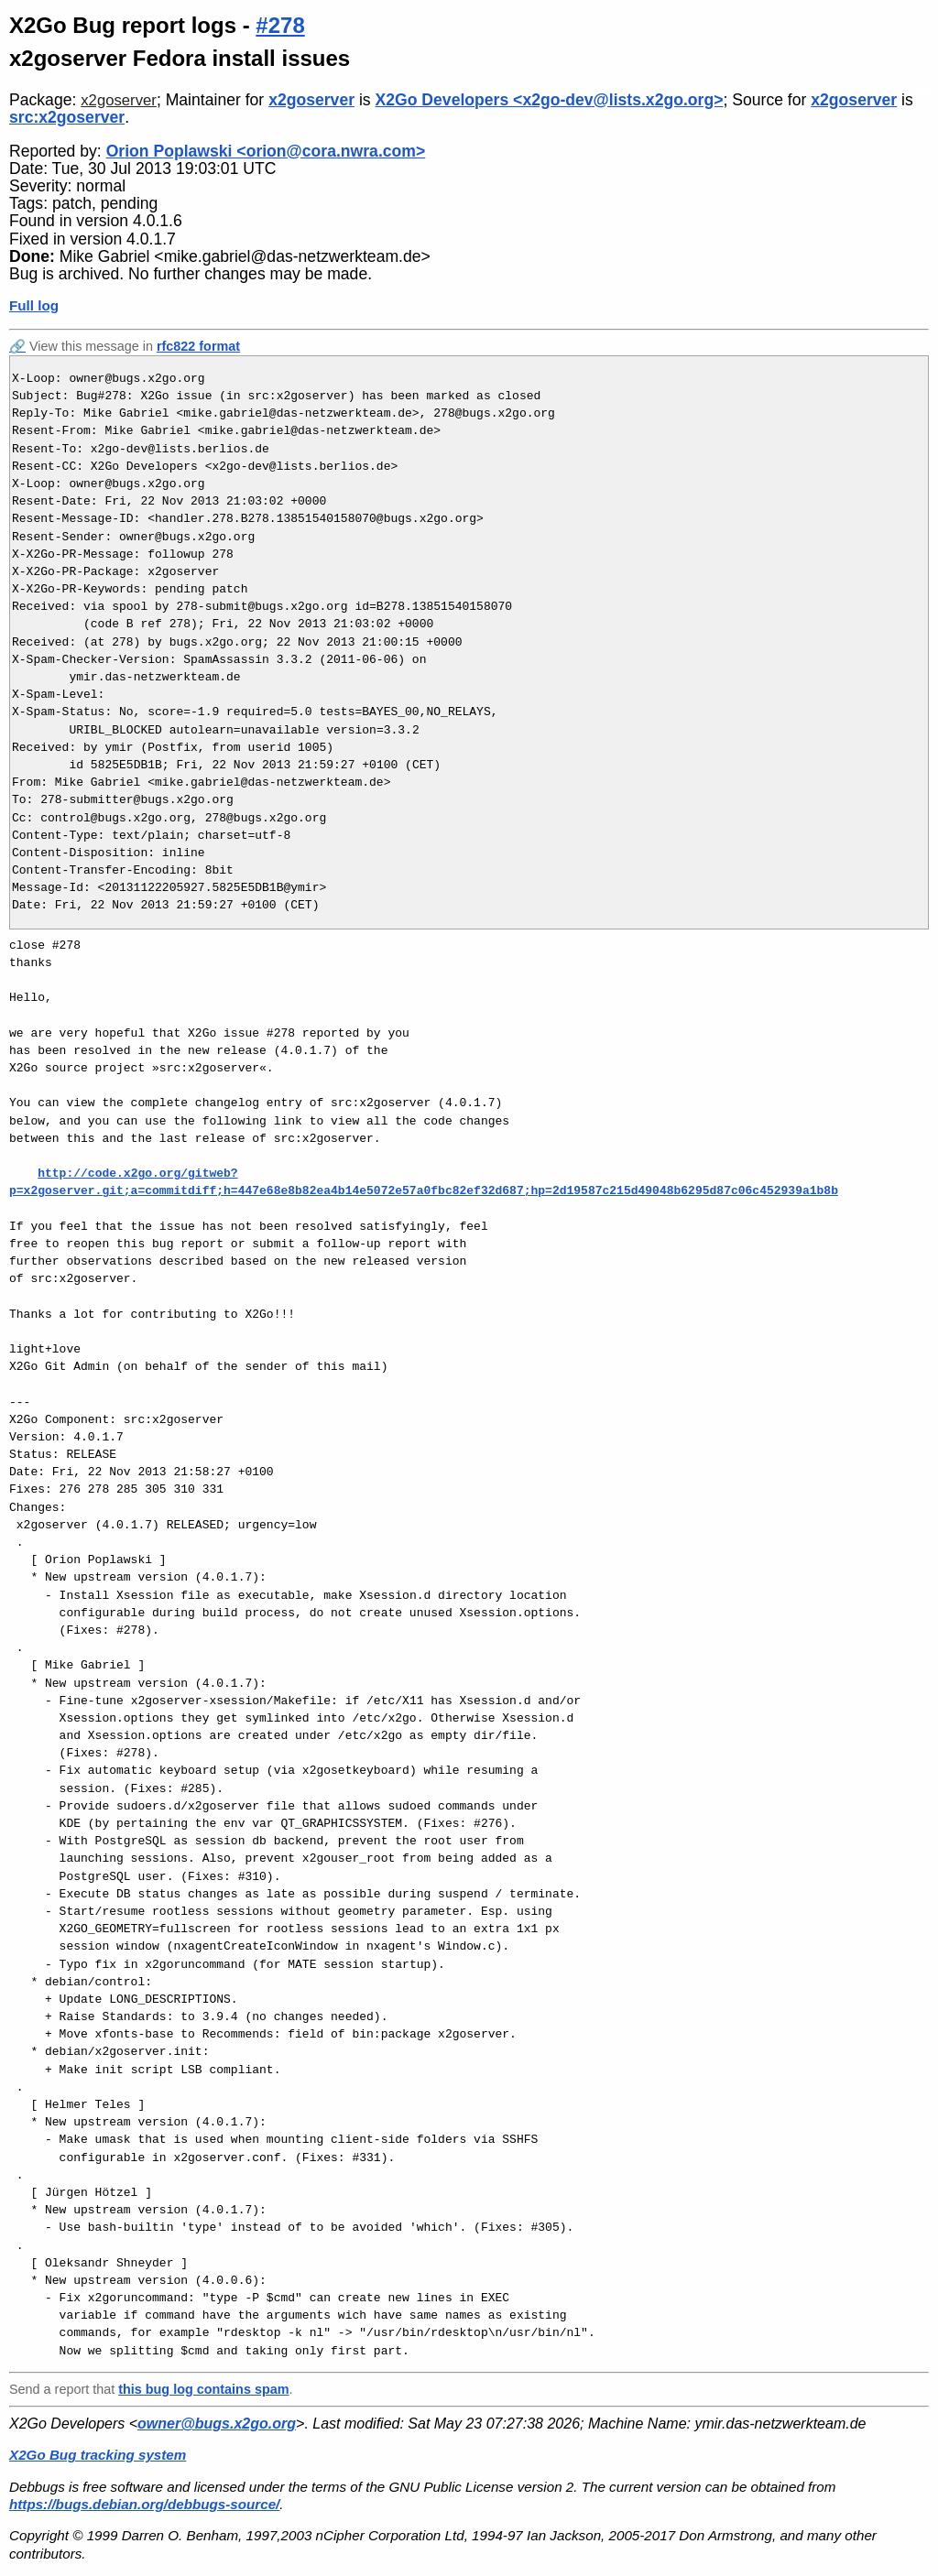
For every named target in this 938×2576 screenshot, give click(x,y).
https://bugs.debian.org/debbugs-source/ (144, 2504)
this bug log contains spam (203, 2389)
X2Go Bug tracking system (97, 2454)
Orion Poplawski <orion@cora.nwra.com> (266, 151)
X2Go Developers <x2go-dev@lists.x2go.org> (550, 100)
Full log (34, 305)
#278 (280, 25)
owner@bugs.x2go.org (216, 2423)
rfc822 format (198, 346)
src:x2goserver (67, 117)
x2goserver (119, 100)
